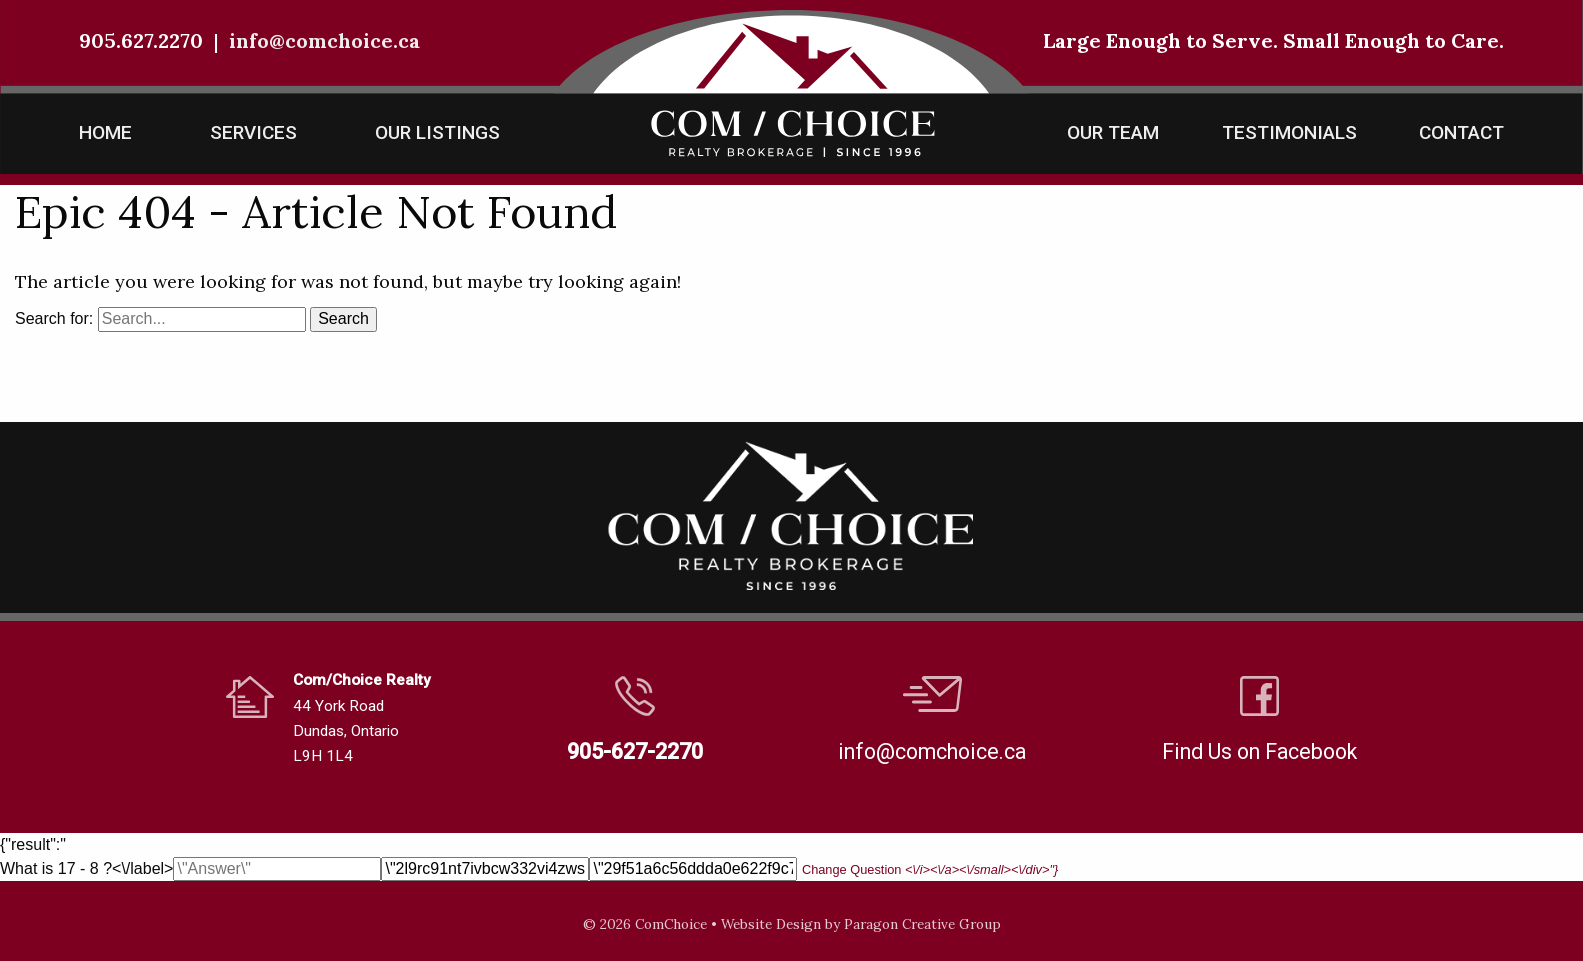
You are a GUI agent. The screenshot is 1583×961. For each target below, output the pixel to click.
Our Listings (437, 132)
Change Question (930, 869)
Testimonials (1289, 132)
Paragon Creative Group (922, 924)
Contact (1461, 132)
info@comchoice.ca (324, 40)
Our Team (1113, 132)
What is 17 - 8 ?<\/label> (529, 868)
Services (253, 132)
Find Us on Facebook (1259, 751)
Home (105, 132)
